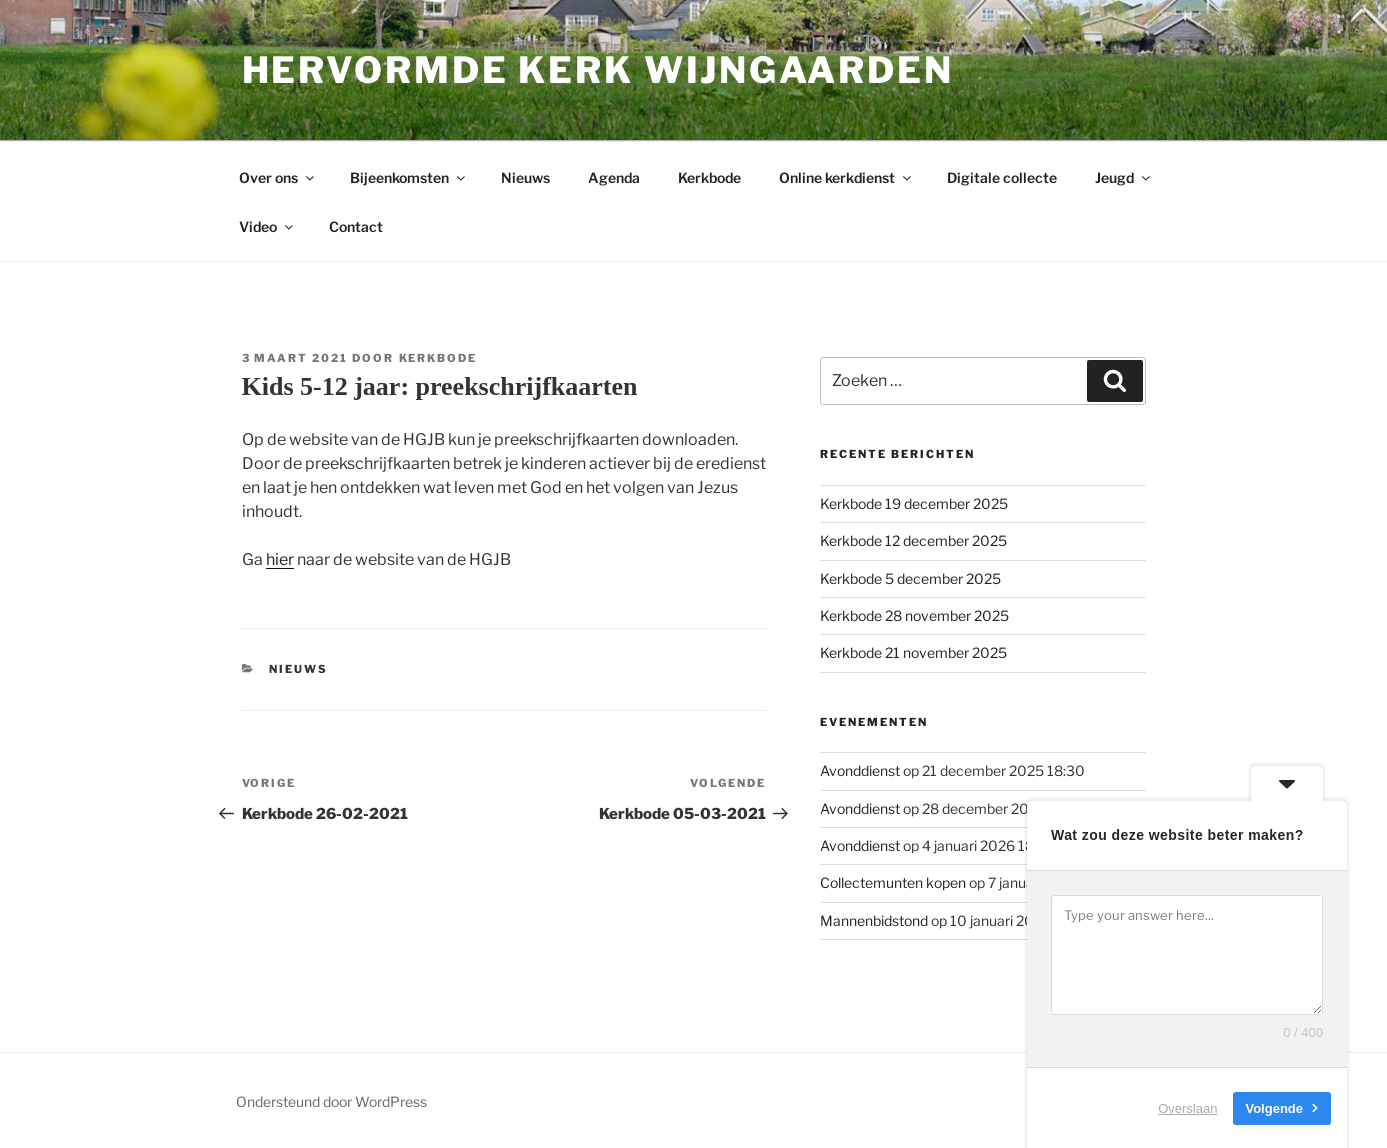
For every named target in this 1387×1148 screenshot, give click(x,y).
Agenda (614, 177)
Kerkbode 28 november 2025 (914, 615)
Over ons (278, 177)
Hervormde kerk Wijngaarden (598, 70)
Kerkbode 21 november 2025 (913, 652)
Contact (356, 226)
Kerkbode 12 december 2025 (913, 540)
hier (280, 559)
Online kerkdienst (846, 177)
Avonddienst (860, 770)
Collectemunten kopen (893, 882)
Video (267, 226)
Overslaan (1187, 1107)
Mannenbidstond (874, 920)
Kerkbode (709, 177)
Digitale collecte (1002, 177)
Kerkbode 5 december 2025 (910, 578)
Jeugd (1124, 177)
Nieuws (525, 177)
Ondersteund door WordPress (331, 1101)
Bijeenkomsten (409, 177)
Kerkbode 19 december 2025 (914, 503)
